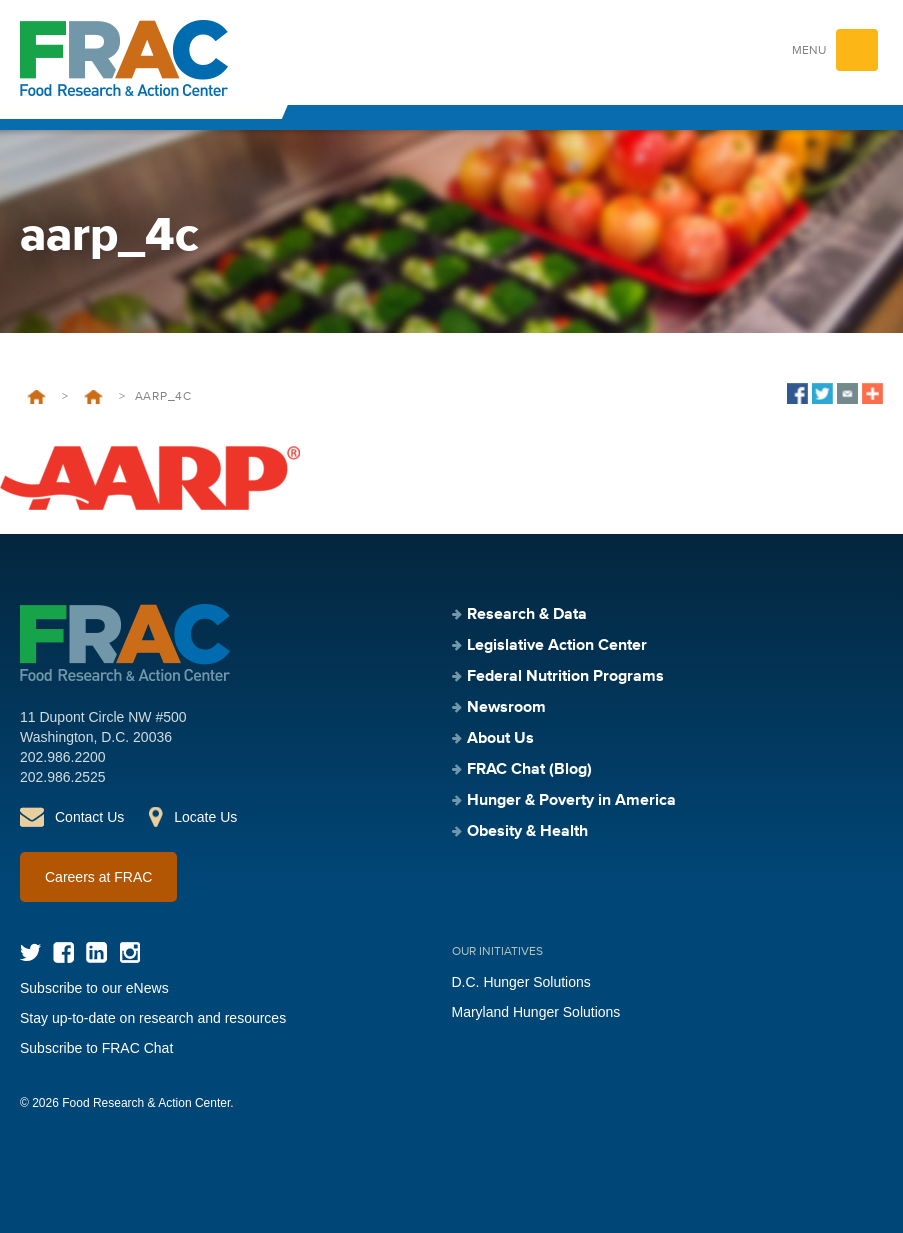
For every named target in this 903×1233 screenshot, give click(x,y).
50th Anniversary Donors (93, 397)
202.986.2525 (63, 777)
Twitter (30, 952)
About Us (500, 739)
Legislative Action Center (557, 646)
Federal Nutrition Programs (565, 677)
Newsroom (506, 708)
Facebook (63, 952)
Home (36, 397)
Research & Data (527, 615)
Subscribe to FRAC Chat (96, 1048)
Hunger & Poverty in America (571, 801)
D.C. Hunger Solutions (521, 982)
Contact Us (89, 817)
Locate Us (205, 817)
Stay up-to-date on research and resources (153, 1018)
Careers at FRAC (98, 877)
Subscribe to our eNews (94, 988)
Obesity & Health (527, 832)
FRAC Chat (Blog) (529, 770)
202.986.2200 (63, 757)
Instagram (129, 952)
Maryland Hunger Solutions (536, 1012)
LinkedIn (96, 952)
